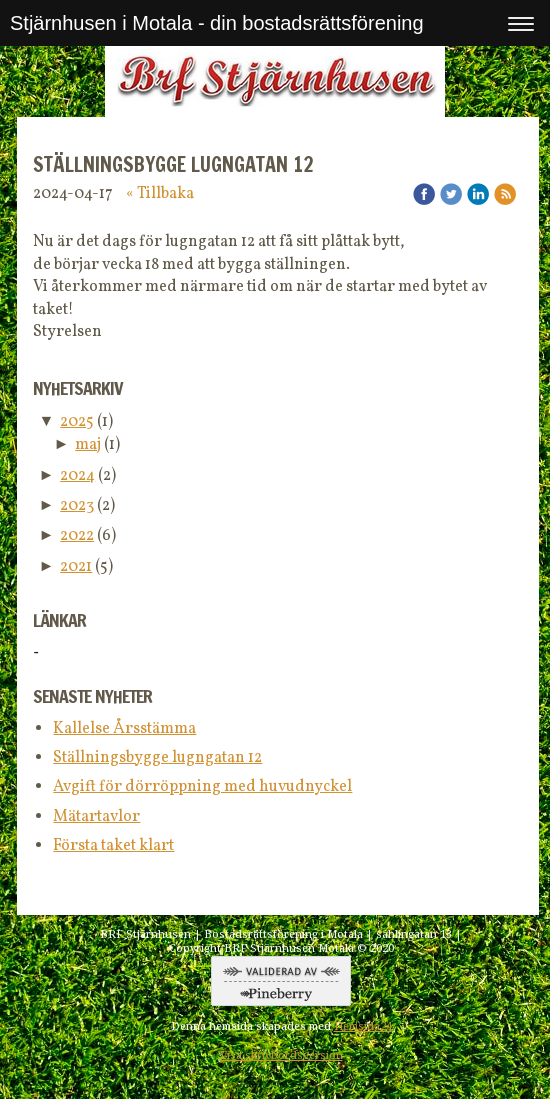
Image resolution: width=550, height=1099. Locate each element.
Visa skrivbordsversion (281, 1055)
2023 (77, 506)
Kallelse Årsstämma (124, 729)
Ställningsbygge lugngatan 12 (157, 758)
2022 (77, 536)
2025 (77, 422)
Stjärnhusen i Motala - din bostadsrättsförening (217, 23)
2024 (77, 476)
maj (88, 445)
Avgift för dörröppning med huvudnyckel (202, 787)
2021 (76, 567)
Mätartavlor (96, 817)
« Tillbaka (160, 194)
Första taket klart (113, 846)
